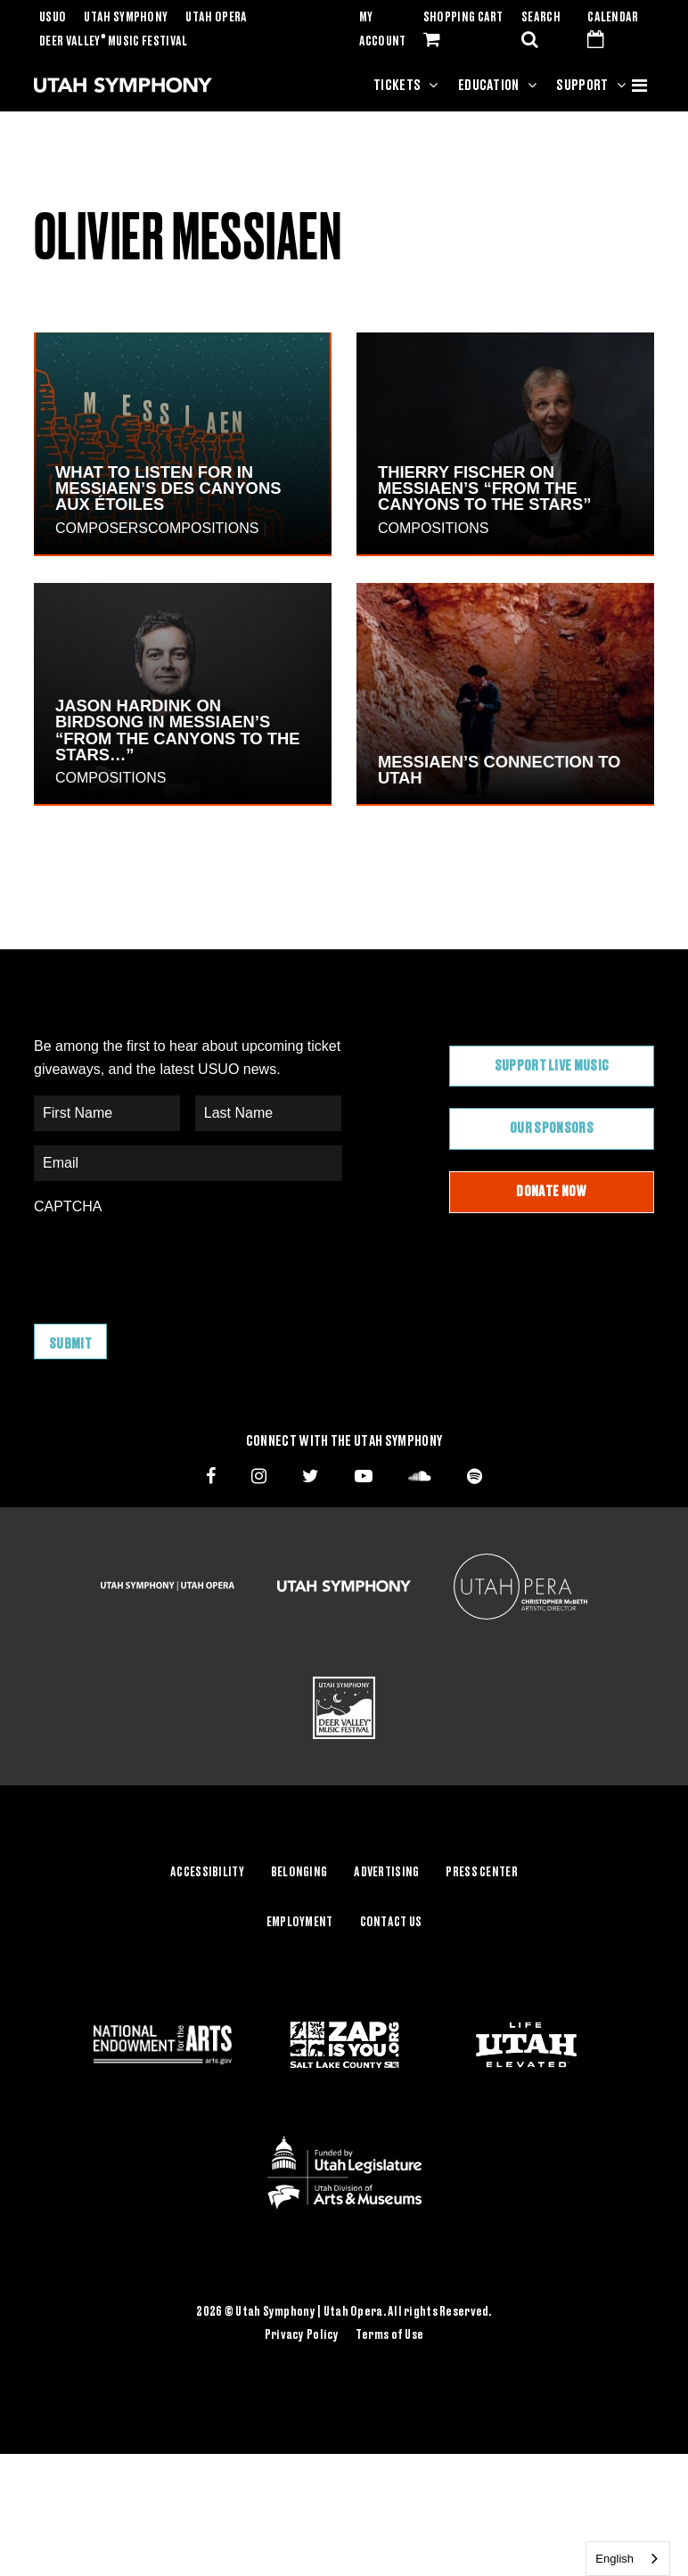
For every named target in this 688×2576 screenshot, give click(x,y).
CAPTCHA (68, 1206)
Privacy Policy (302, 2335)
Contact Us (391, 1922)
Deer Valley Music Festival (113, 42)
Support (582, 85)
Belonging (299, 1872)
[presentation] (169, 1260)
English (614, 2558)
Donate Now (551, 1192)
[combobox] (628, 2558)
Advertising (386, 1872)
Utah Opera (216, 18)
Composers (101, 528)
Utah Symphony (126, 18)
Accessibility (207, 1872)
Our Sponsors (552, 1128)
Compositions (203, 528)
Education (489, 85)
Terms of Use (389, 2335)
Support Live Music (552, 1066)
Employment (299, 1922)
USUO (52, 18)
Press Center (481, 1872)
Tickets (397, 85)
